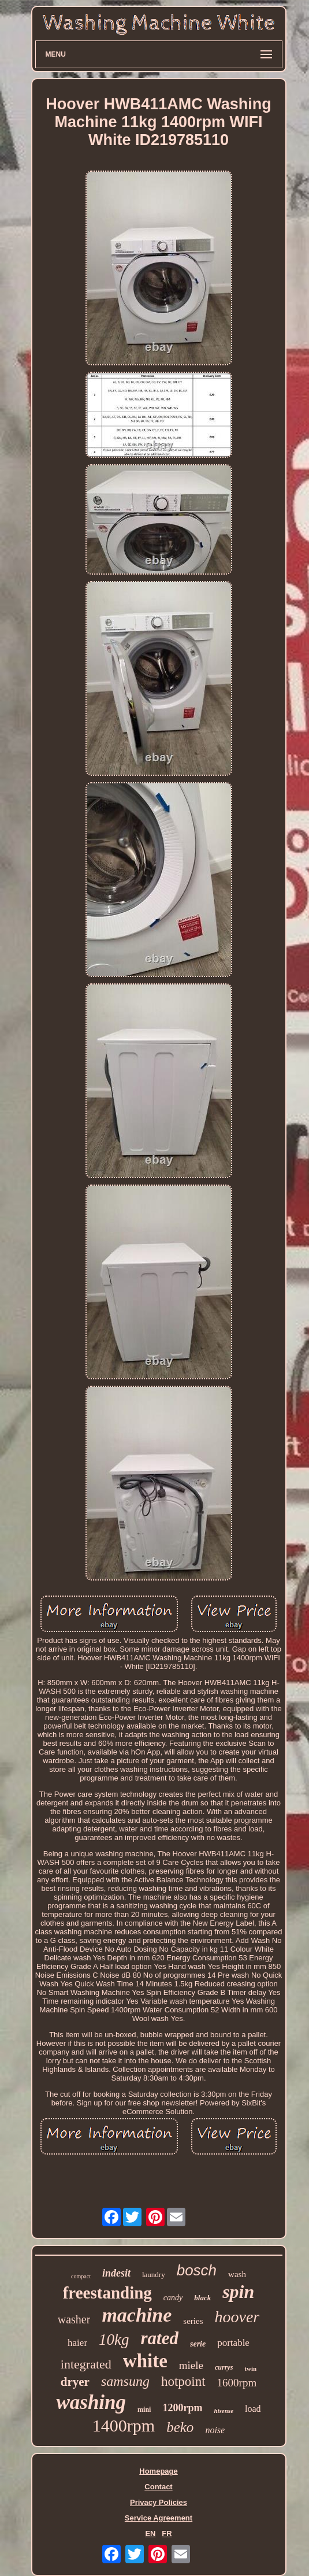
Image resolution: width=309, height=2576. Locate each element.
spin (238, 2291)
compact (81, 2276)
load (253, 2409)
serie (198, 2344)
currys (224, 2367)
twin (250, 2368)
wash (237, 2274)
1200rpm (182, 2408)
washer (74, 2319)
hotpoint (183, 2381)
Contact (158, 2486)
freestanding (107, 2292)
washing (91, 2402)
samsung (125, 2381)
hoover (236, 2317)
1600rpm (237, 2383)
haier (77, 2342)
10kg (114, 2339)
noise (215, 2430)
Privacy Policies (158, 2502)
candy (173, 2297)
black (202, 2297)
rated (159, 2338)
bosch (197, 2270)
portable (233, 2342)
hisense (223, 2410)
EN (150, 2533)
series (193, 2321)
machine (137, 2315)
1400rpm (123, 2425)
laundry (153, 2274)
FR (167, 2533)
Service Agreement (158, 2518)
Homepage (158, 2471)
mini (144, 2409)
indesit (116, 2273)
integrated (86, 2364)
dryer (75, 2382)
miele (191, 2365)
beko (179, 2427)
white (145, 2361)
